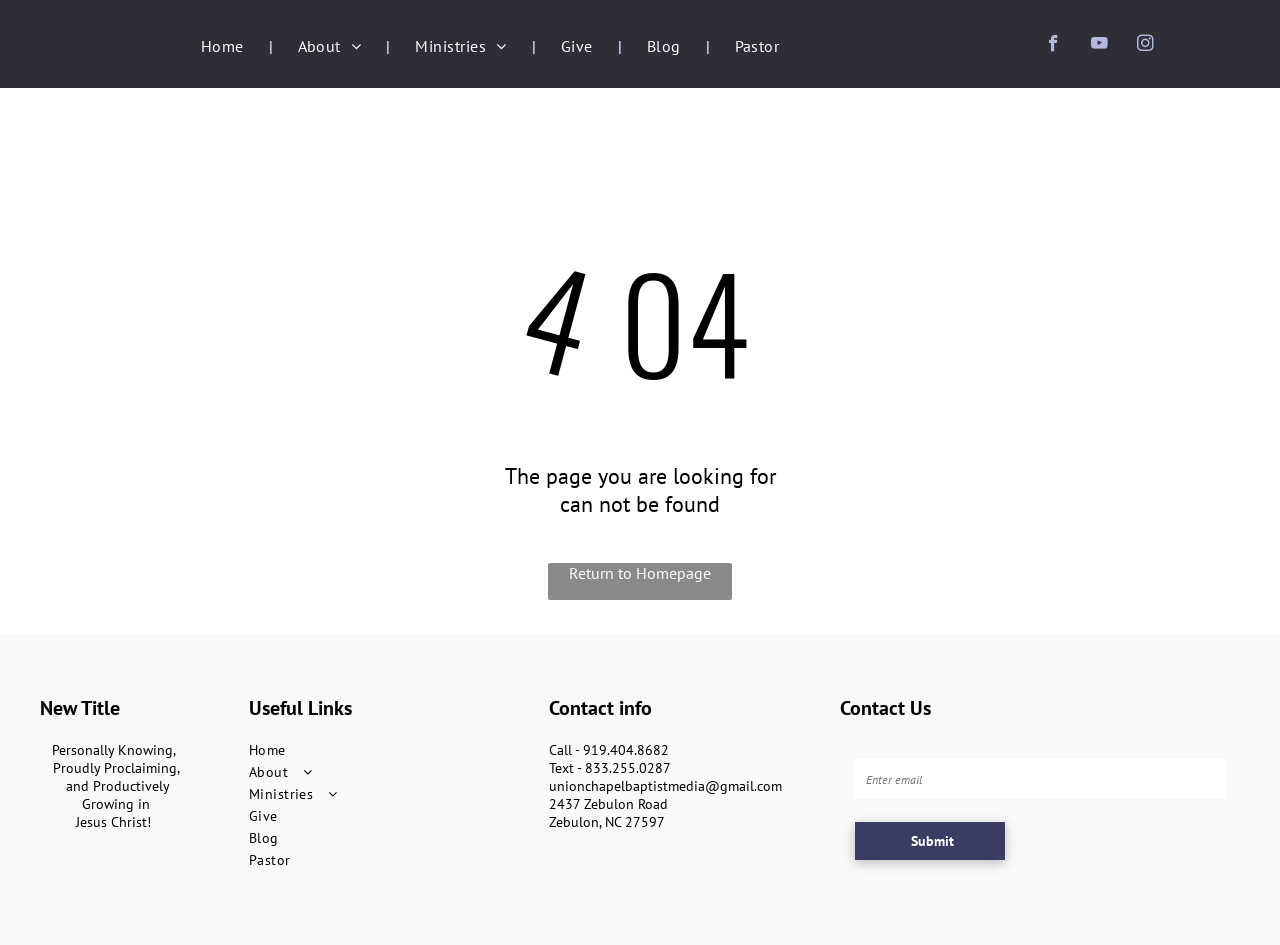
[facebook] (1053, 46)
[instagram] (1145, 46)
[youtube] (1099, 46)
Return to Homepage (640, 573)
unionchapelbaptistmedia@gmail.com (665, 786)
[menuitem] (224, 46)
